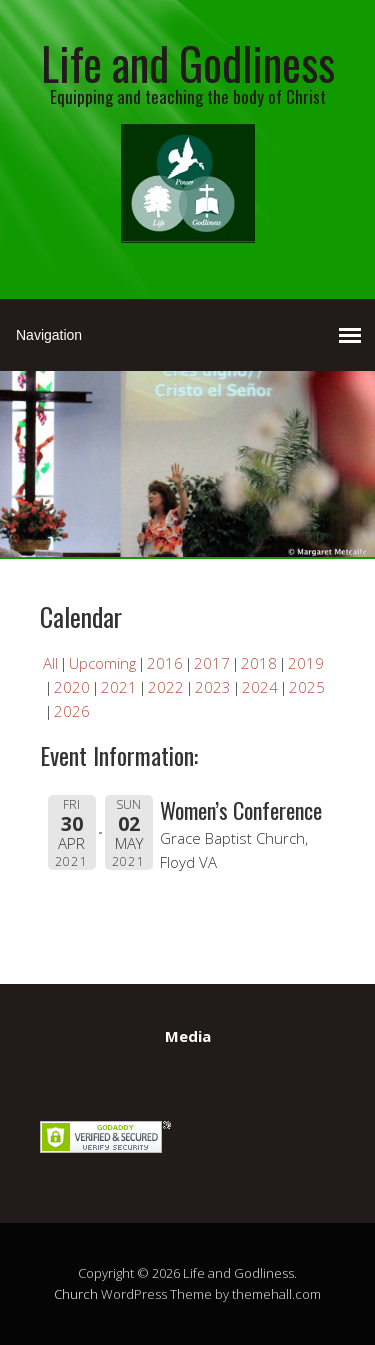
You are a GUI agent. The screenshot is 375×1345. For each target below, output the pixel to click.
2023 (213, 687)
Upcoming (102, 663)
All (50, 663)
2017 (212, 663)
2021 (119, 687)
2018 (259, 663)
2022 (166, 687)
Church (76, 1294)
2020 (72, 687)
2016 (165, 663)
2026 (72, 711)
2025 (307, 687)
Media (188, 1036)
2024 (260, 687)
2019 (306, 663)
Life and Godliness (188, 62)
